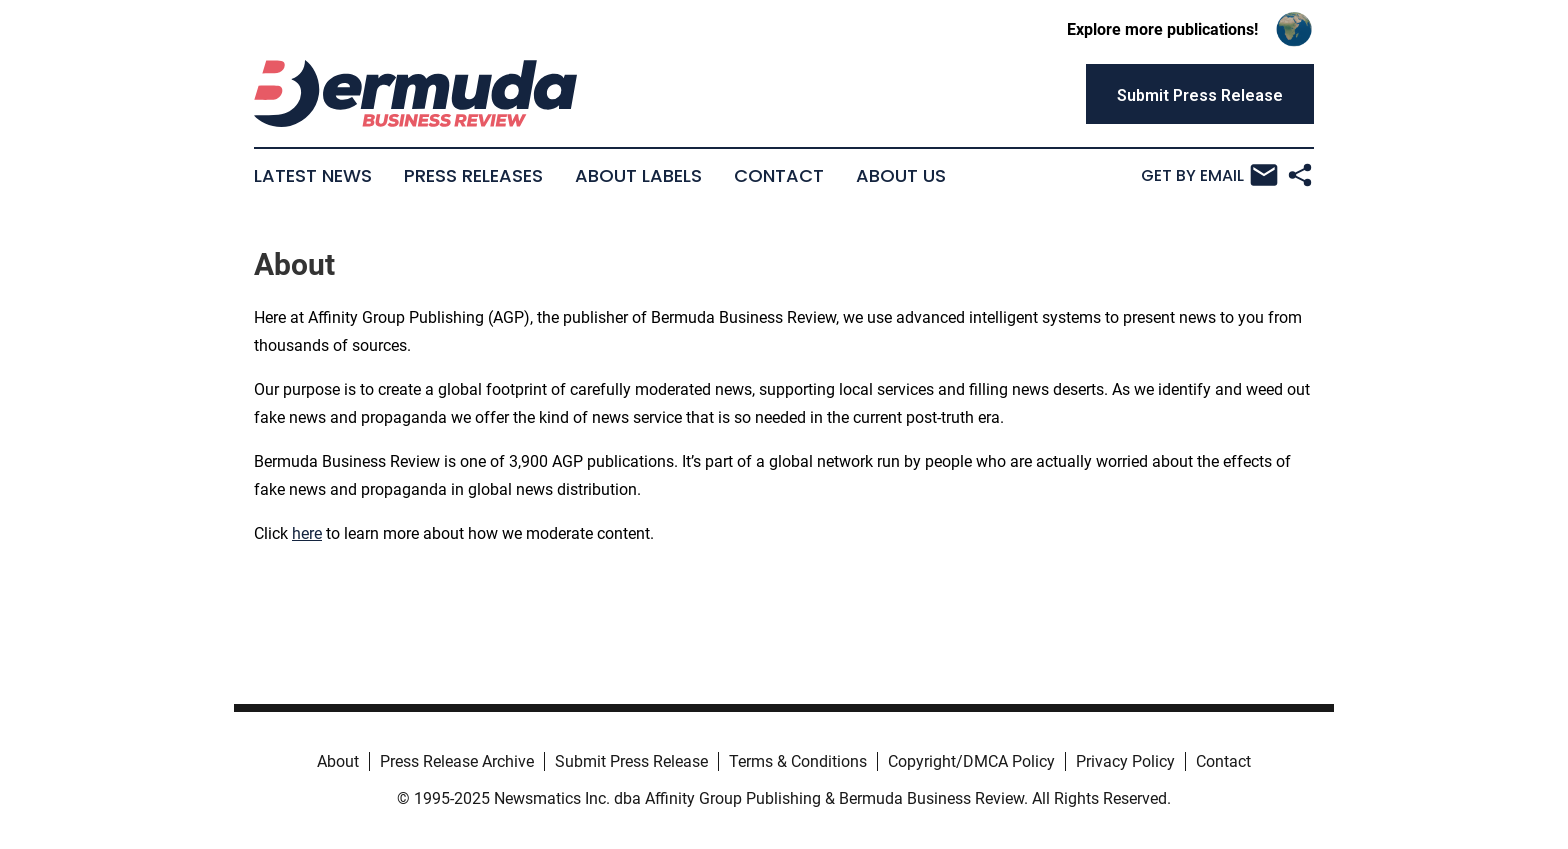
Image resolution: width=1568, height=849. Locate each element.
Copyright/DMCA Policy (971, 761)
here (307, 533)
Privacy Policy (1125, 761)
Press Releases (473, 176)
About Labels (638, 176)
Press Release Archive (457, 761)
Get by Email (1209, 175)
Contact (779, 176)
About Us (901, 176)
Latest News (313, 176)
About (338, 761)
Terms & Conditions (798, 761)
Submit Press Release (631, 761)
